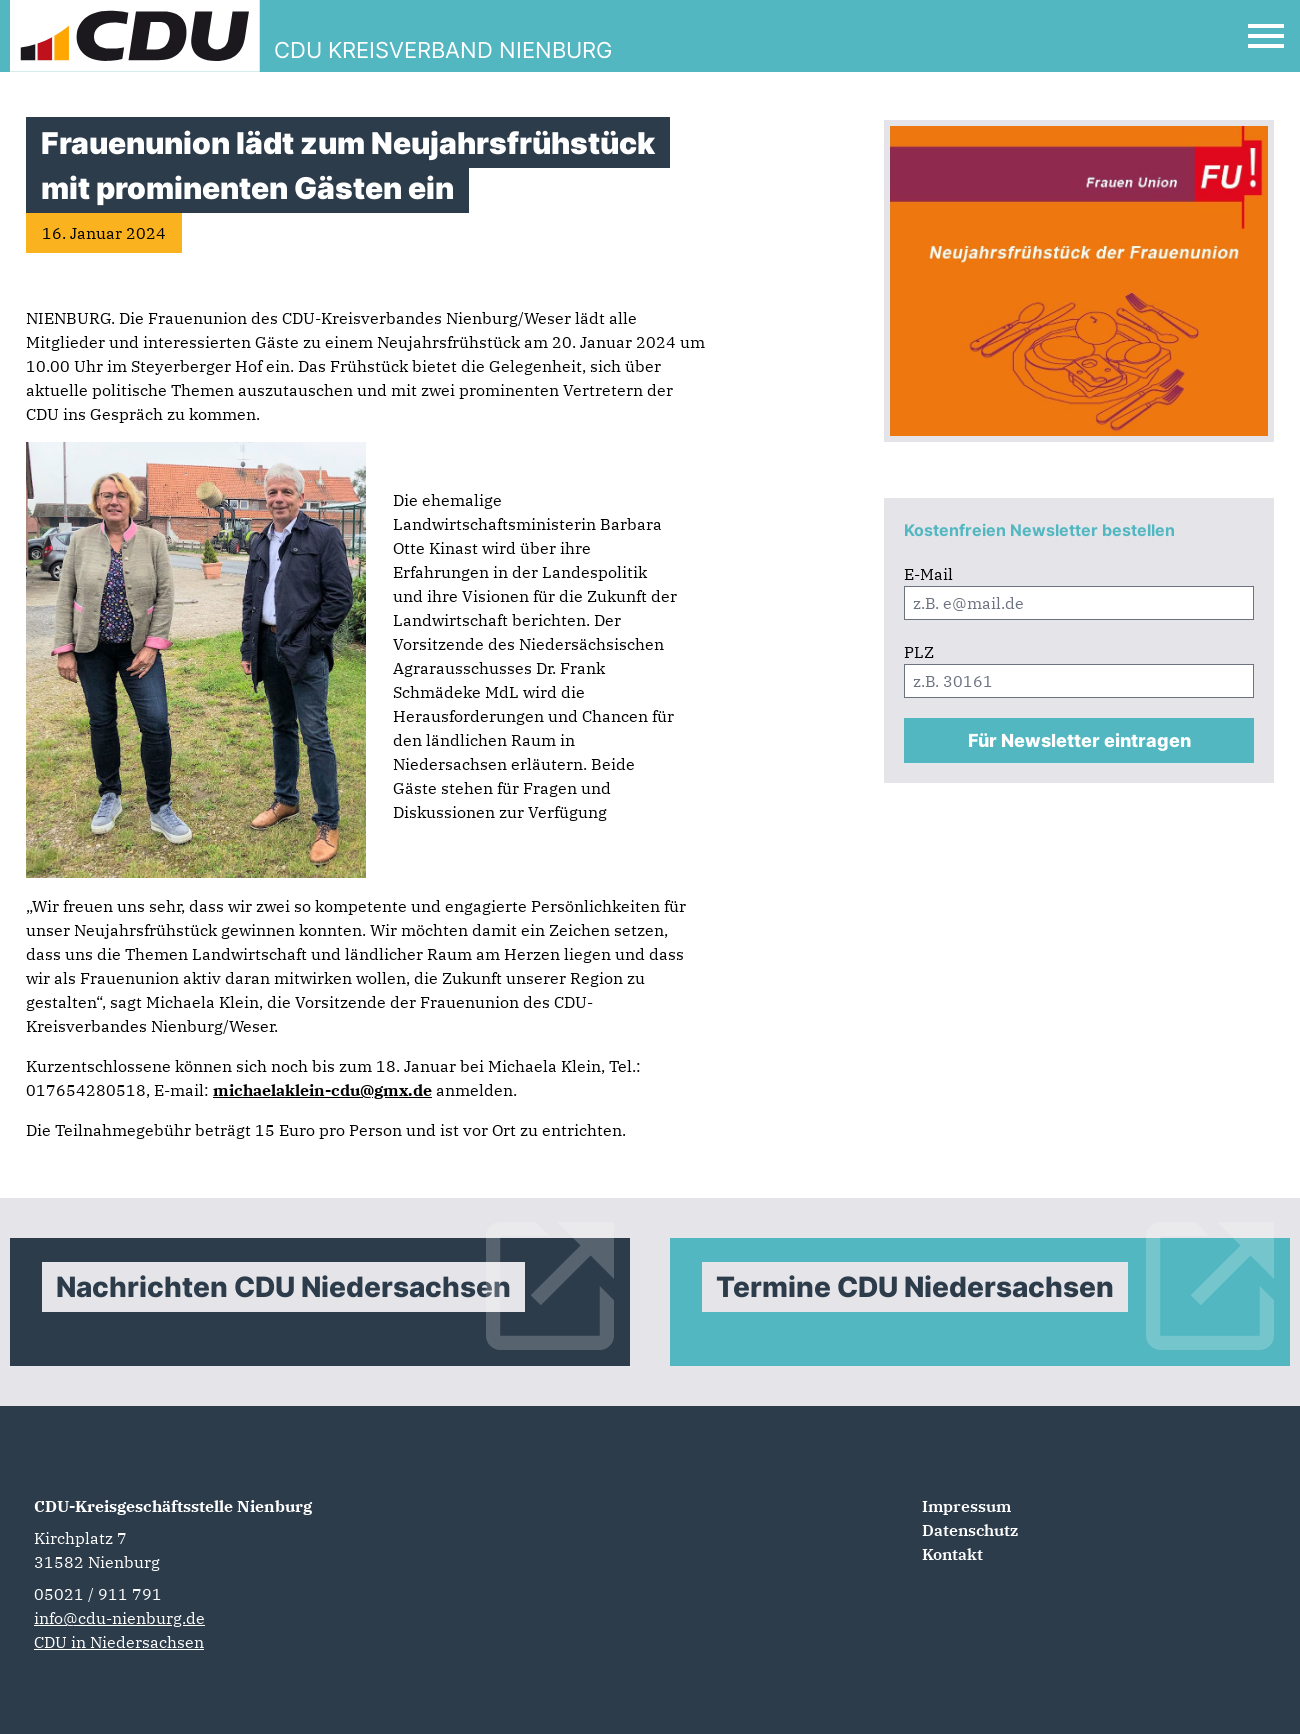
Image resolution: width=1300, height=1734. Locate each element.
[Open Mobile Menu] (1266, 36)
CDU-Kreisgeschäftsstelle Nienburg (173, 1506)
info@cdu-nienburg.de (119, 1618)
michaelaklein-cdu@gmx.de (322, 1090)
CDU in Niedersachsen (119, 1642)
